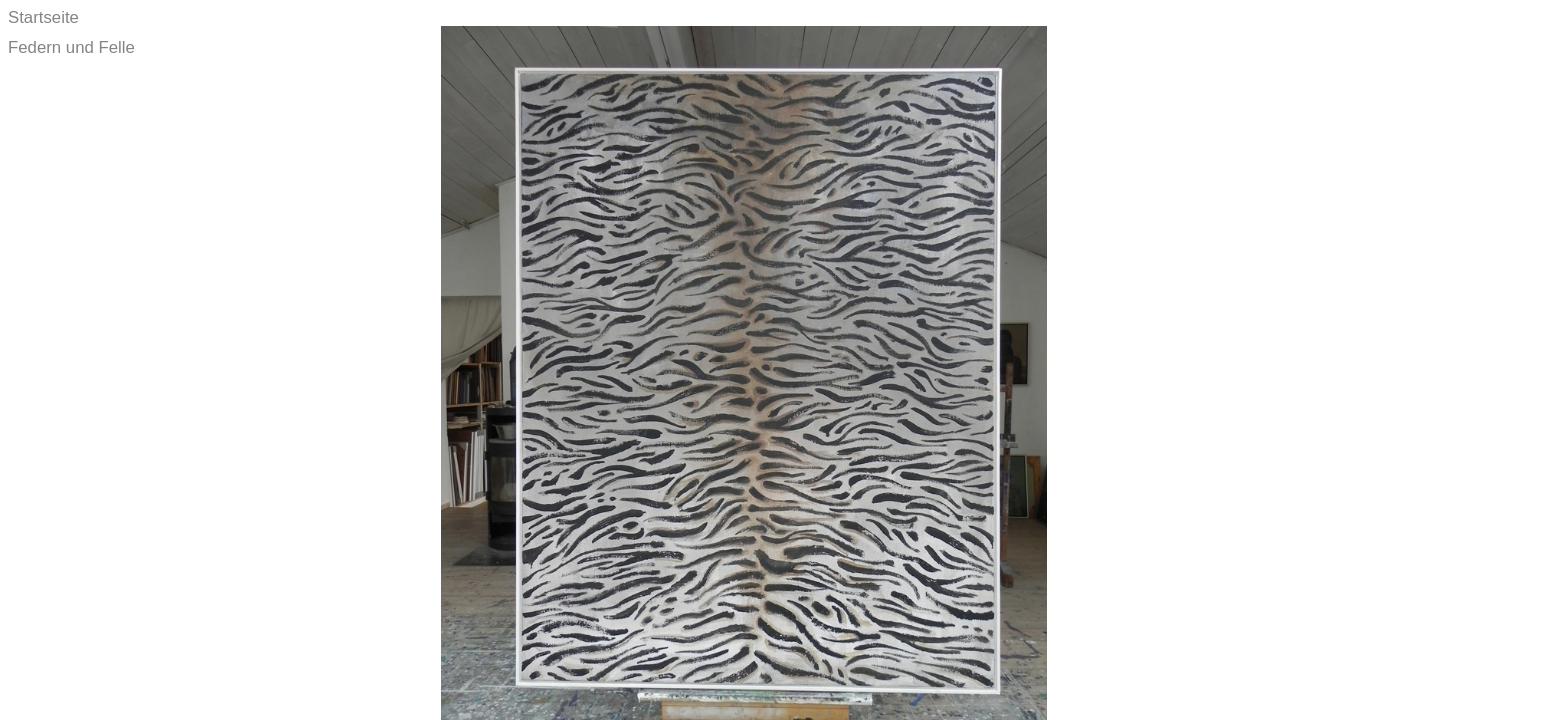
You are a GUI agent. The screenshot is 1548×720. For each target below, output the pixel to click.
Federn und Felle (71, 47)
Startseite (43, 17)
